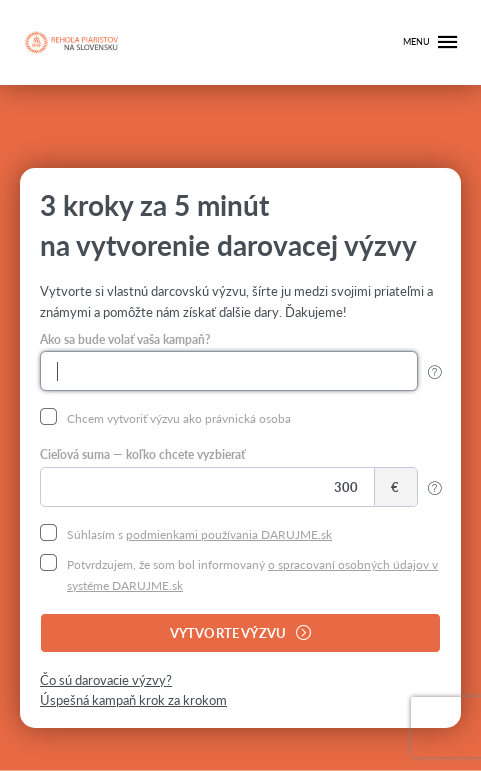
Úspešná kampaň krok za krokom (133, 699)
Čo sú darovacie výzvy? (106, 679)
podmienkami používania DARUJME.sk (229, 534)
